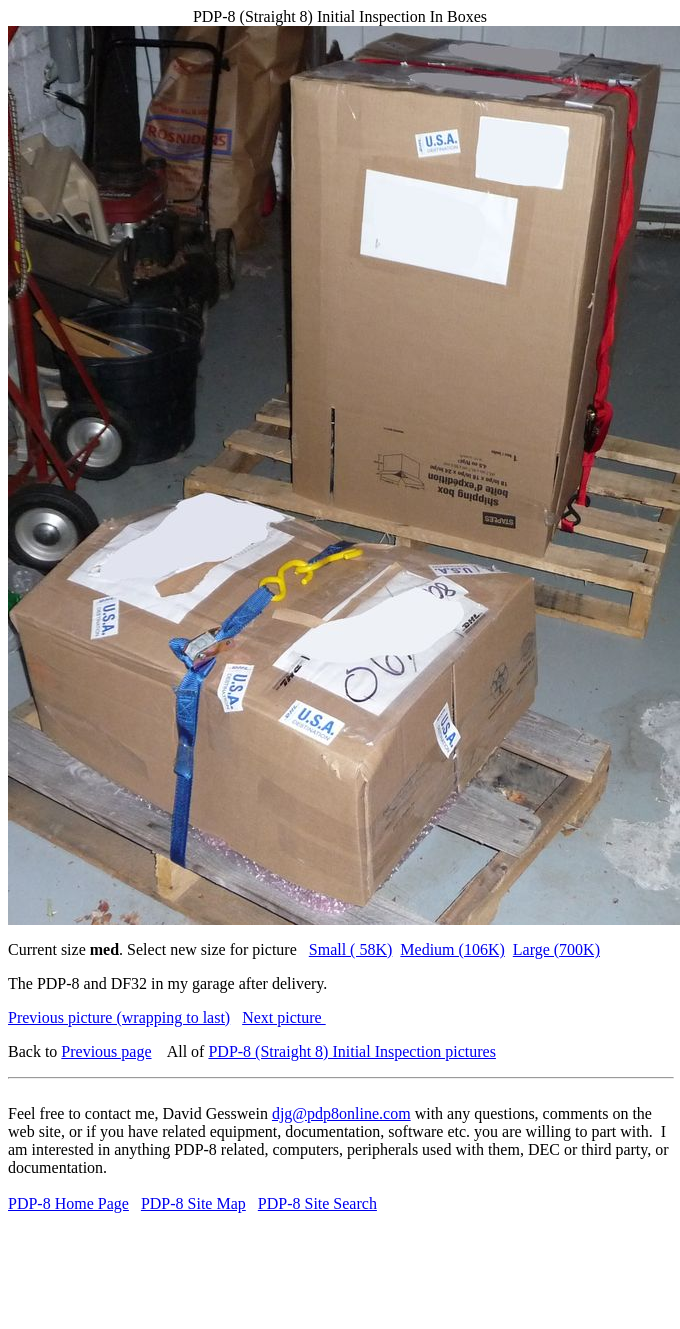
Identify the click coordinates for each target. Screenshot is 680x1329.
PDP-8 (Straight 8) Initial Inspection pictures (352, 1051)
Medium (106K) (452, 949)
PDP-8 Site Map (193, 1203)
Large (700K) (556, 949)
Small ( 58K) (351, 949)
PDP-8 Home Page (68, 1203)
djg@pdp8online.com (341, 1113)
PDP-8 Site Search (317, 1203)
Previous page (106, 1051)
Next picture (284, 1017)
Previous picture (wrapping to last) (119, 1017)
